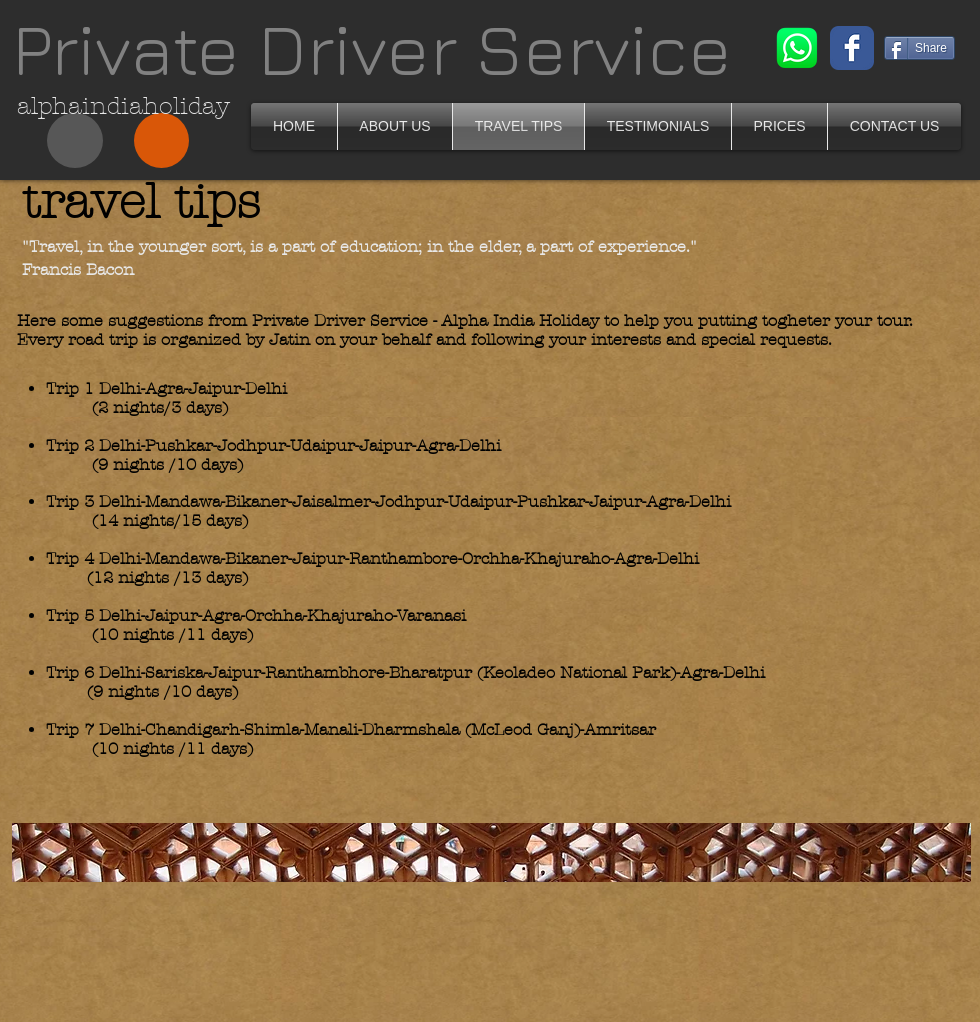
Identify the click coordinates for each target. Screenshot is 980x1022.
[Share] (919, 48)
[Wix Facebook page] (852, 48)
